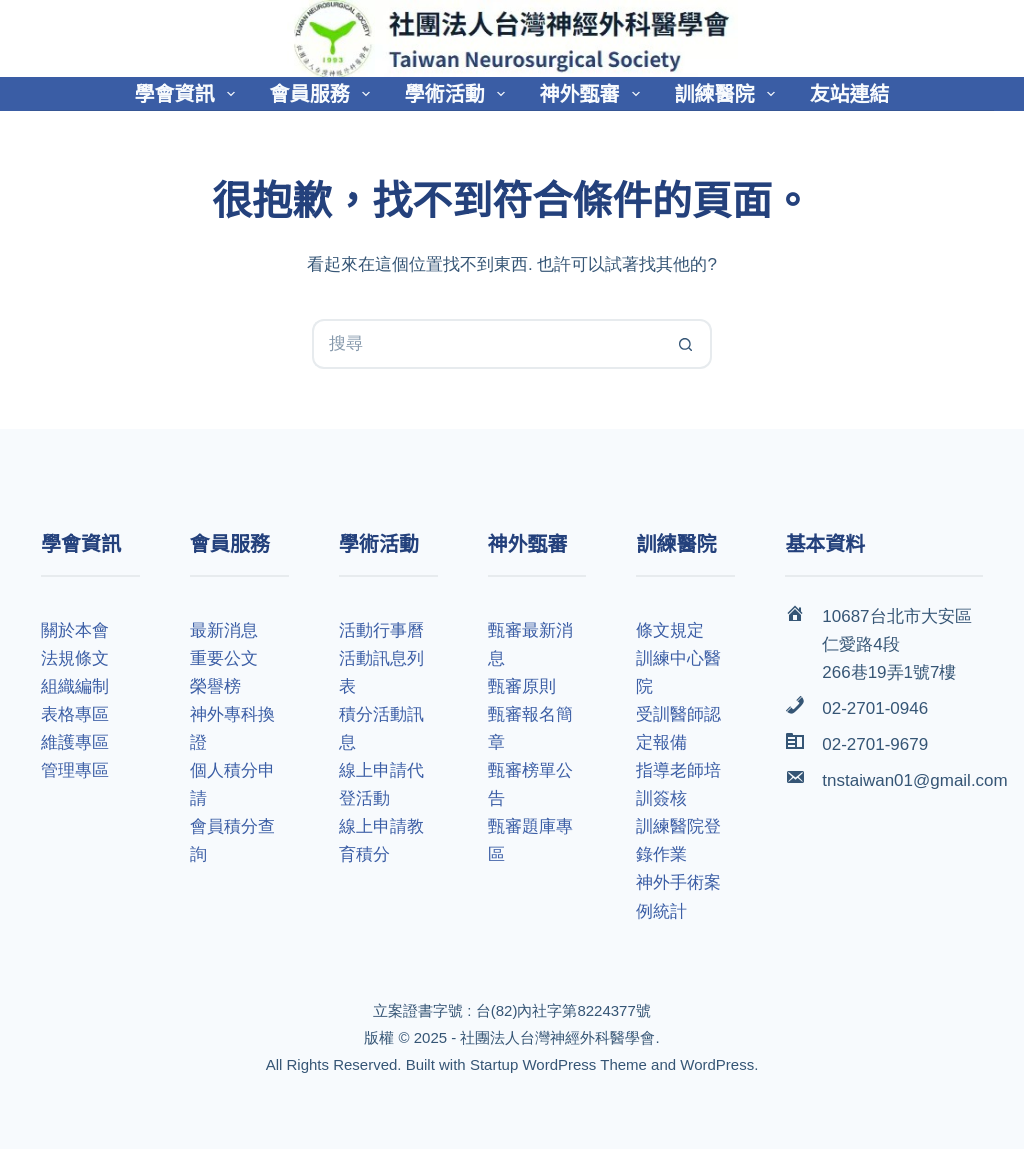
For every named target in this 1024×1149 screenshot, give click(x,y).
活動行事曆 (381, 630)
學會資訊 (189, 94)
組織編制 (75, 686)
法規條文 (75, 658)
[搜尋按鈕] (687, 344)
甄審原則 (522, 686)
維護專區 (75, 742)
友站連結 (850, 94)
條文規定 (670, 630)
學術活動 (459, 94)
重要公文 (224, 658)
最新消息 (224, 630)
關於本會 (75, 630)
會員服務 (324, 94)
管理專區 (75, 770)
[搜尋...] (487, 344)
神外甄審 (594, 94)
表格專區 (75, 714)
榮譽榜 (215, 686)
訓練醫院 (729, 94)
